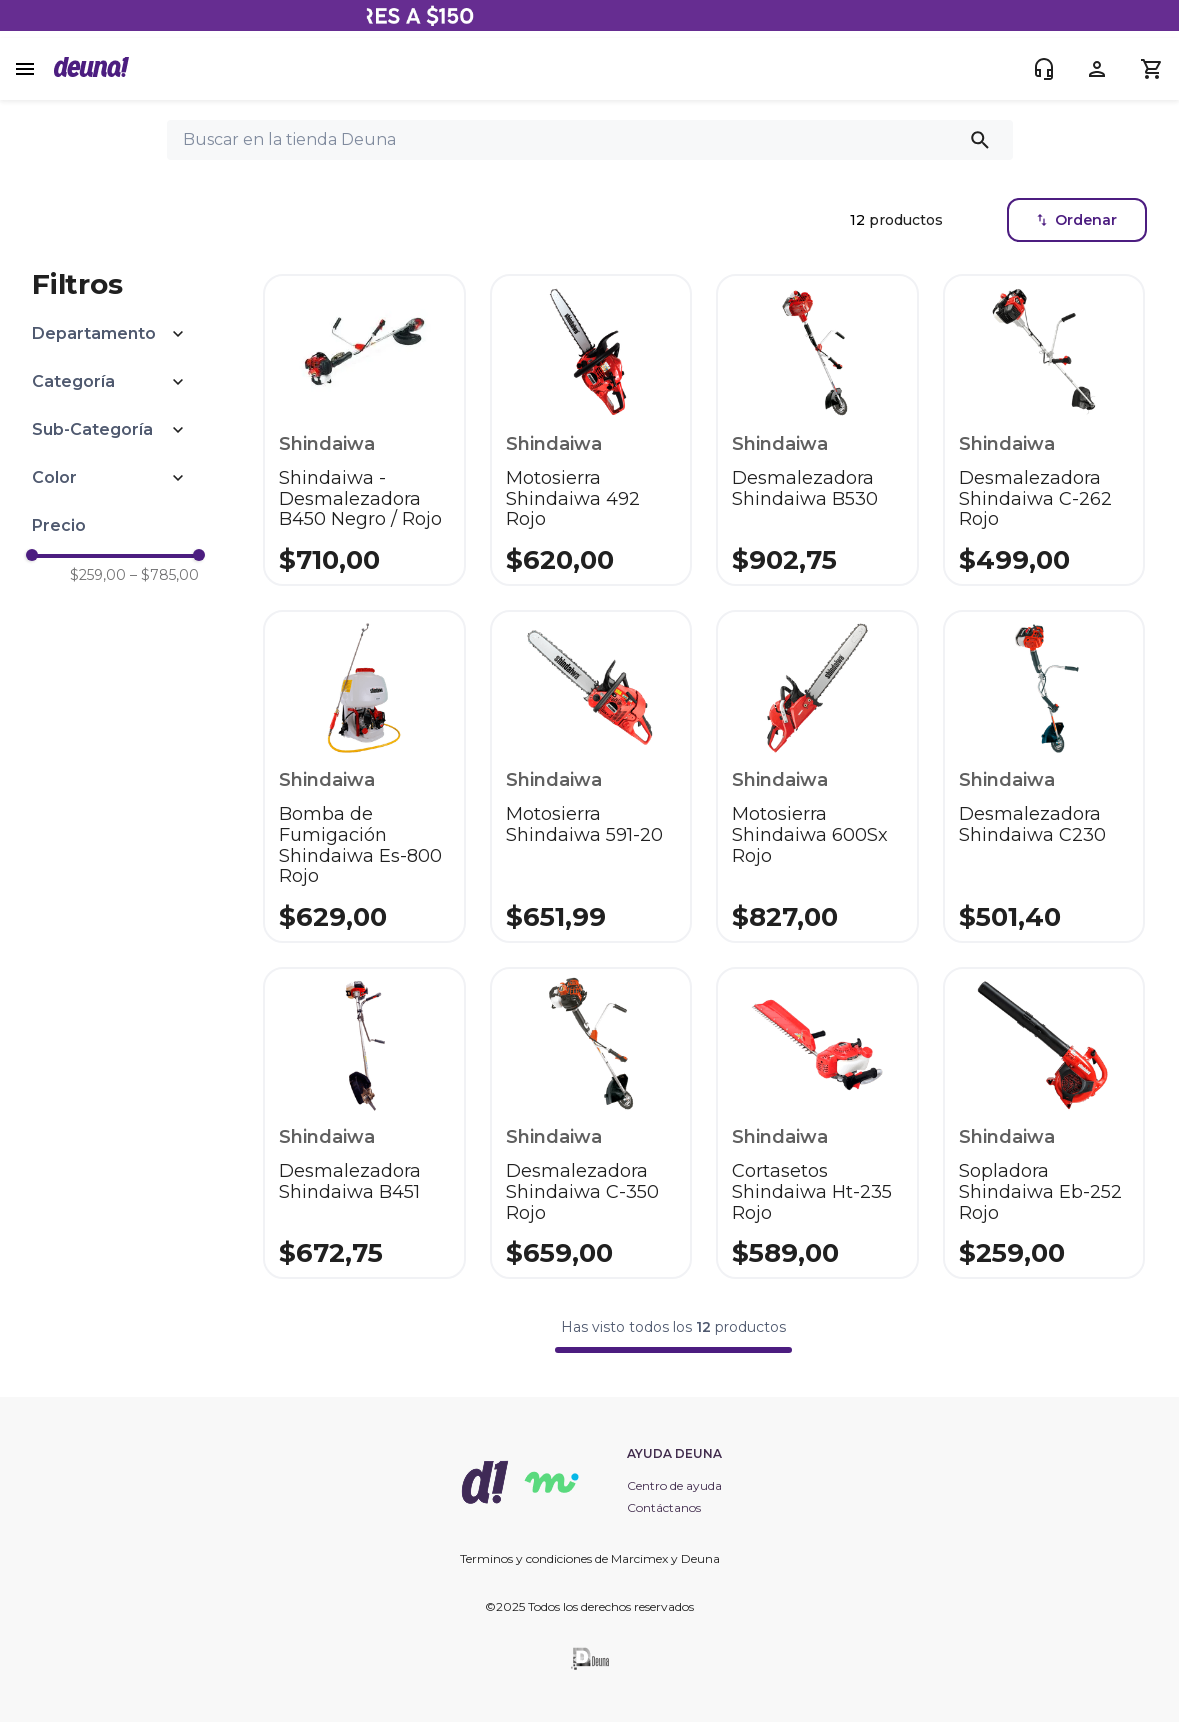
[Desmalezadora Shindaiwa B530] (817, 430)
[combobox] (590, 140)
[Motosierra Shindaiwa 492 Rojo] (591, 430)
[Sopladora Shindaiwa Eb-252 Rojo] (1044, 1123)
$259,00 (98, 575)
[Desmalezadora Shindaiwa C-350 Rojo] (591, 1123)
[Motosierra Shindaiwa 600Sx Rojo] (817, 776)
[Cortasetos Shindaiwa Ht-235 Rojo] (817, 1123)
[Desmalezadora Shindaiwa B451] (364, 1123)
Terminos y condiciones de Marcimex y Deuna (590, 1558)
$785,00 (164, 575)
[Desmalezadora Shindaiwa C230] (1044, 776)
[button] (115, 334)
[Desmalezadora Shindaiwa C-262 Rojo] (1044, 430)
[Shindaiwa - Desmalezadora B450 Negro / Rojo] (364, 430)
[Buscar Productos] (984, 140)
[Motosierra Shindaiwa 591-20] (591, 776)
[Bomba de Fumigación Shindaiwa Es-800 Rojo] (364, 776)
